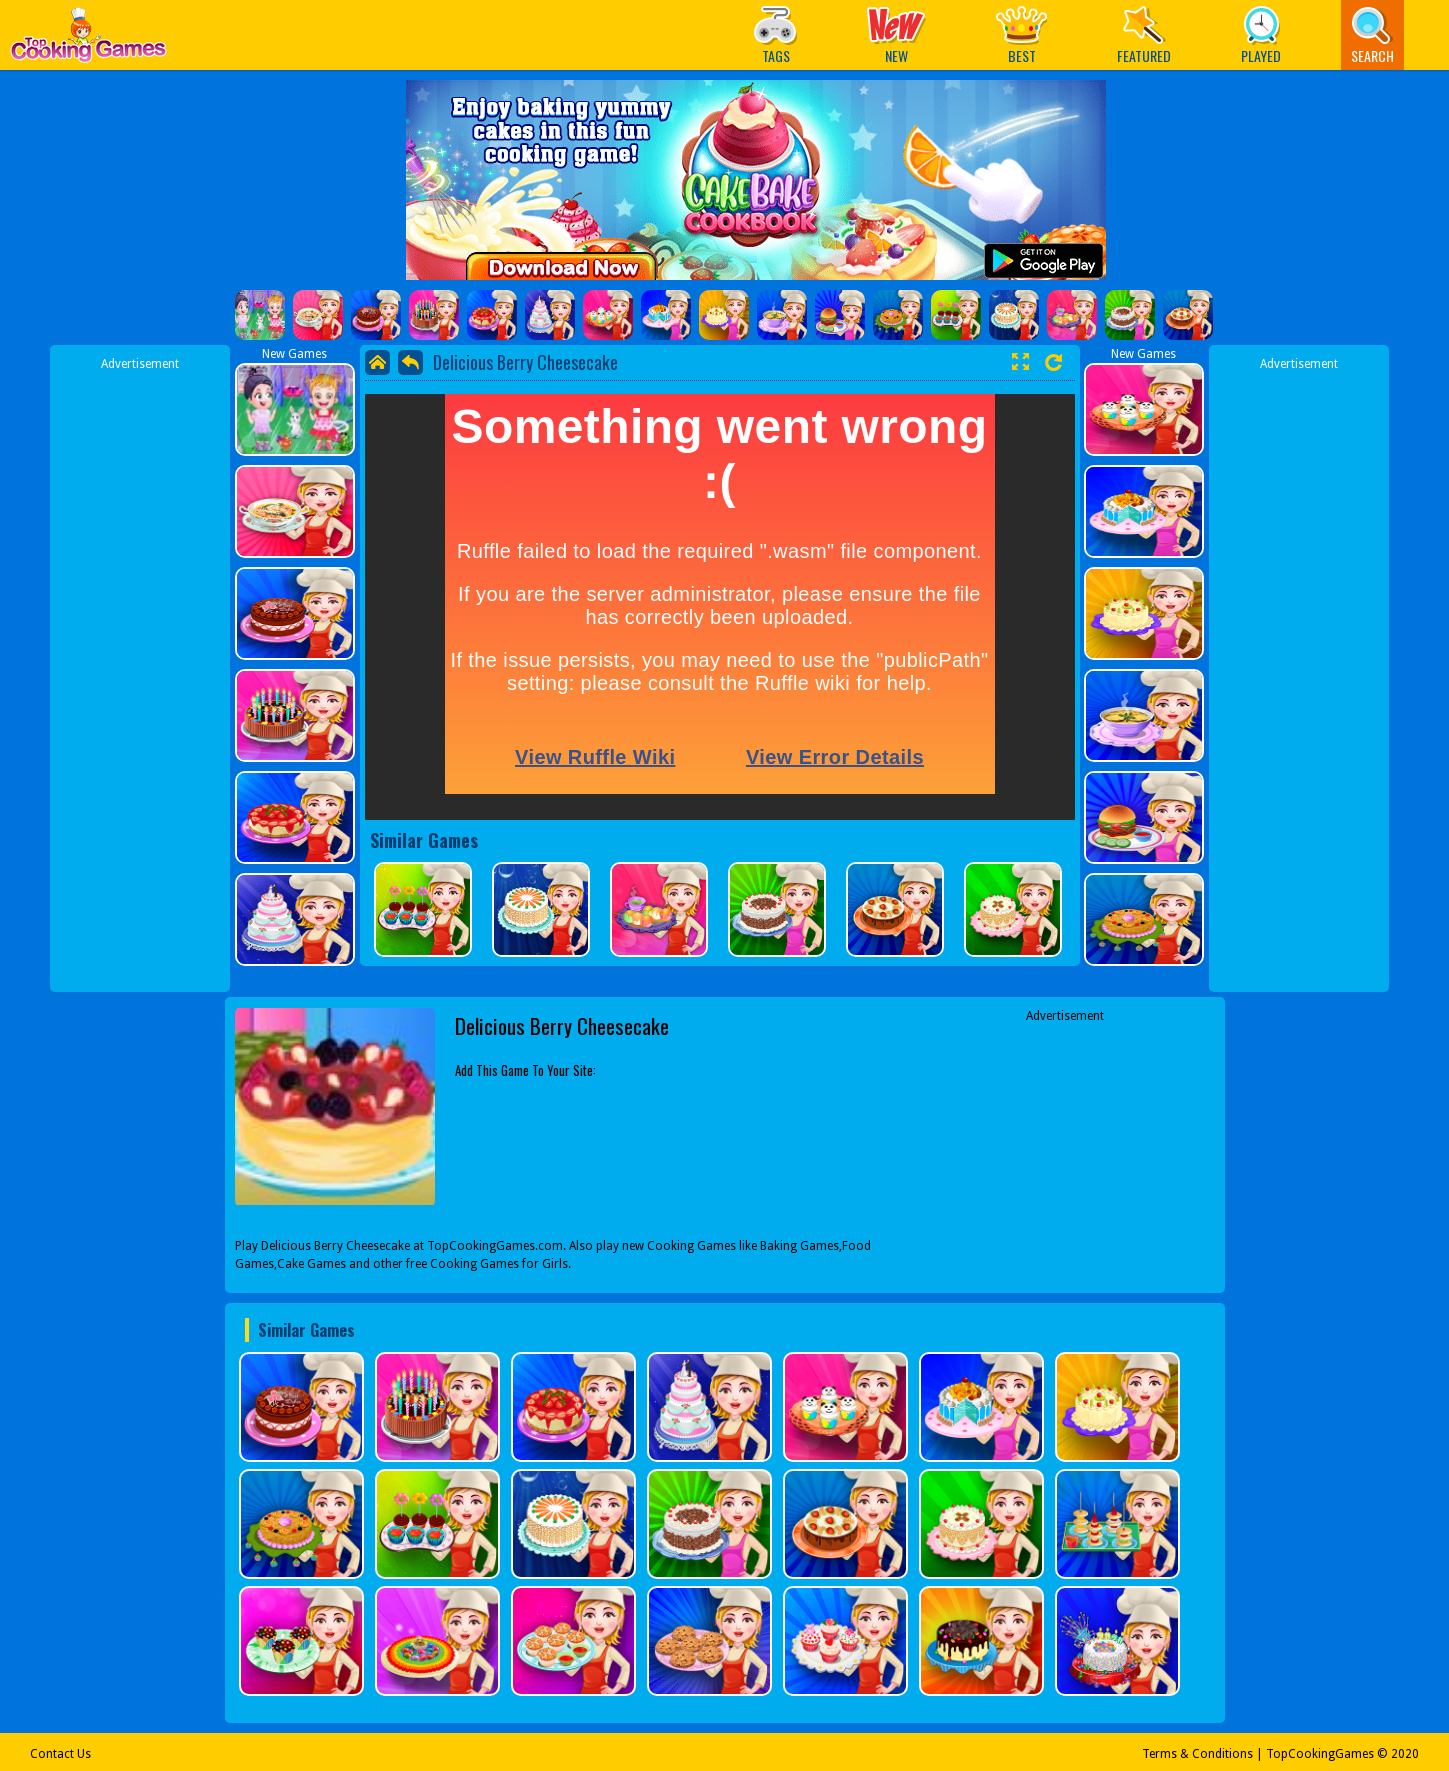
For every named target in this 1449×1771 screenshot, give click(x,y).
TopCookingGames (1320, 1754)
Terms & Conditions (1197, 1754)
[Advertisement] (140, 673)
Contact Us (60, 1754)
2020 (1405, 1754)
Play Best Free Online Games (88, 40)
